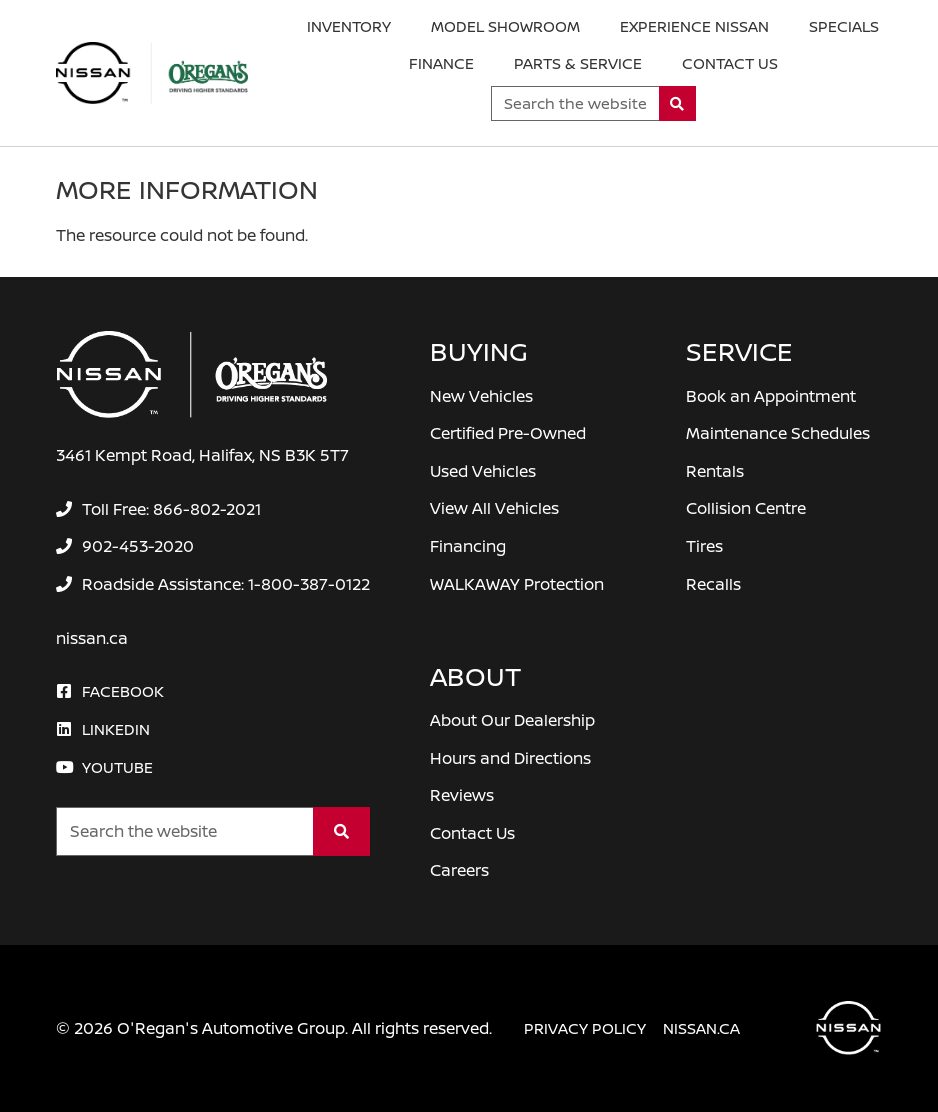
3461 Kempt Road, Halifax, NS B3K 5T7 (202, 455)
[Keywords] (575, 103)
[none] (158, 509)
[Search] (677, 103)
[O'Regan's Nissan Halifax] (152, 73)
